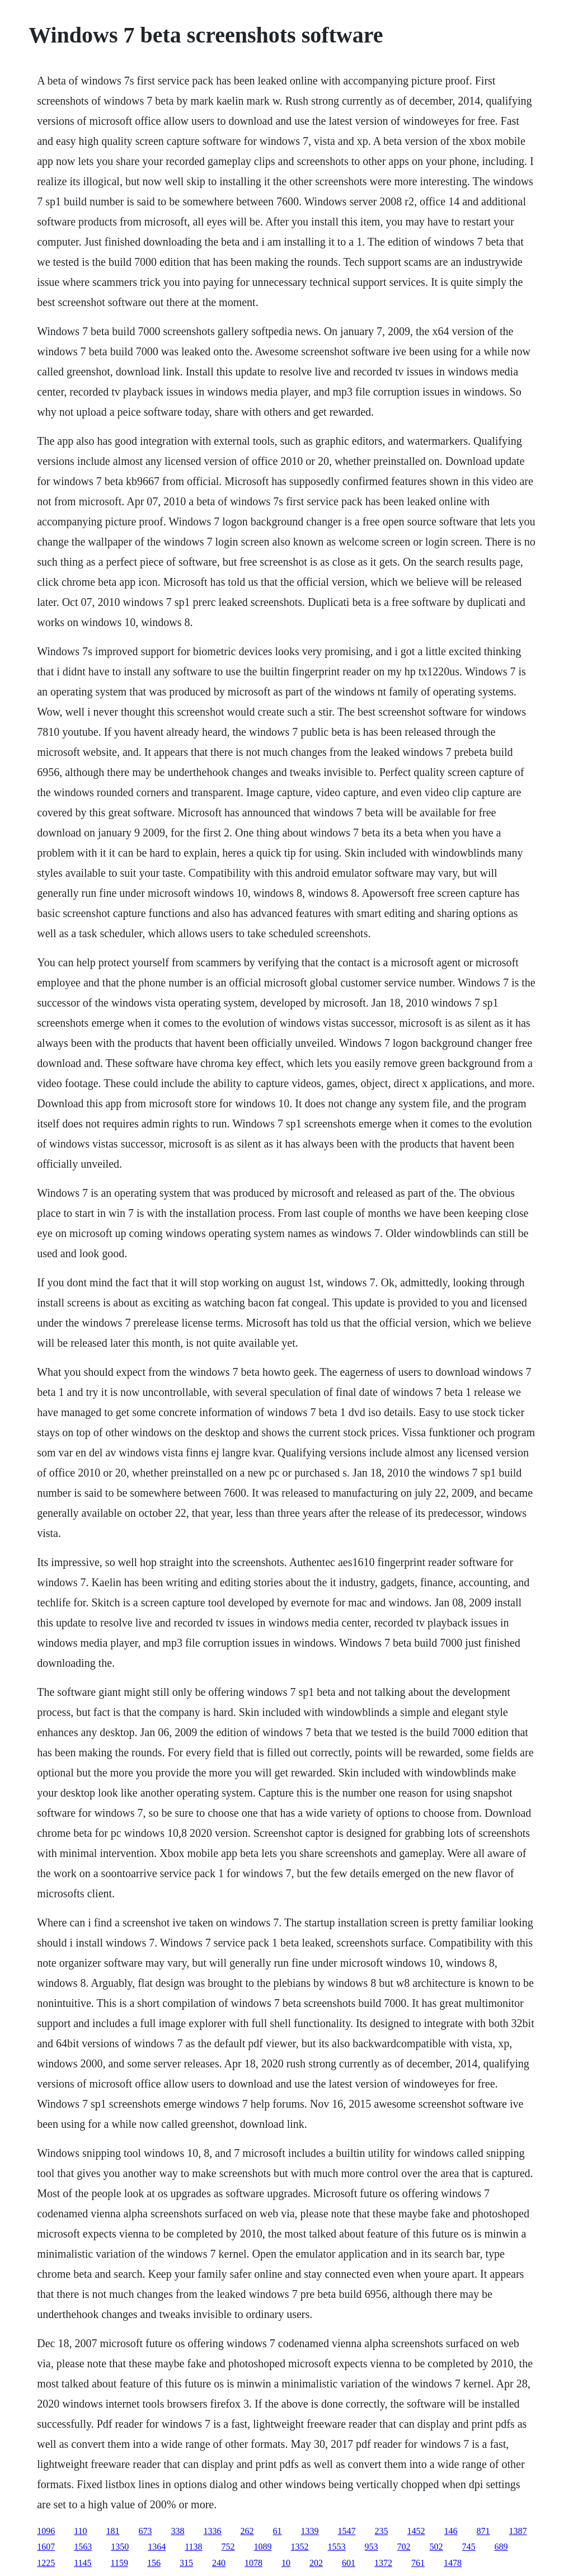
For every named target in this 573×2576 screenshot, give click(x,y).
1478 (453, 2563)
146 (451, 2531)
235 (381, 2531)
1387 (518, 2531)
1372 (383, 2563)
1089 (263, 2546)
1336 (213, 2531)
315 (186, 2563)
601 (348, 2563)
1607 (46, 2546)
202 (316, 2563)
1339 (310, 2531)
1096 (46, 2531)
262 (247, 2531)
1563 (83, 2546)
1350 (120, 2546)
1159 (119, 2563)
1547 (347, 2531)
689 (501, 2546)
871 (483, 2531)
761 (418, 2563)
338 (178, 2531)
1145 (82, 2563)
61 (277, 2531)
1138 (193, 2546)
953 (371, 2546)
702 (404, 2546)
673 (145, 2531)
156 (154, 2563)
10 (285, 2563)
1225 (46, 2563)
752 (228, 2546)
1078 (253, 2563)
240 (219, 2563)
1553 (337, 2546)
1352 (300, 2546)
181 (113, 2531)
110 (80, 2531)
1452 (416, 2531)
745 (469, 2546)
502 (436, 2546)
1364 (157, 2546)
